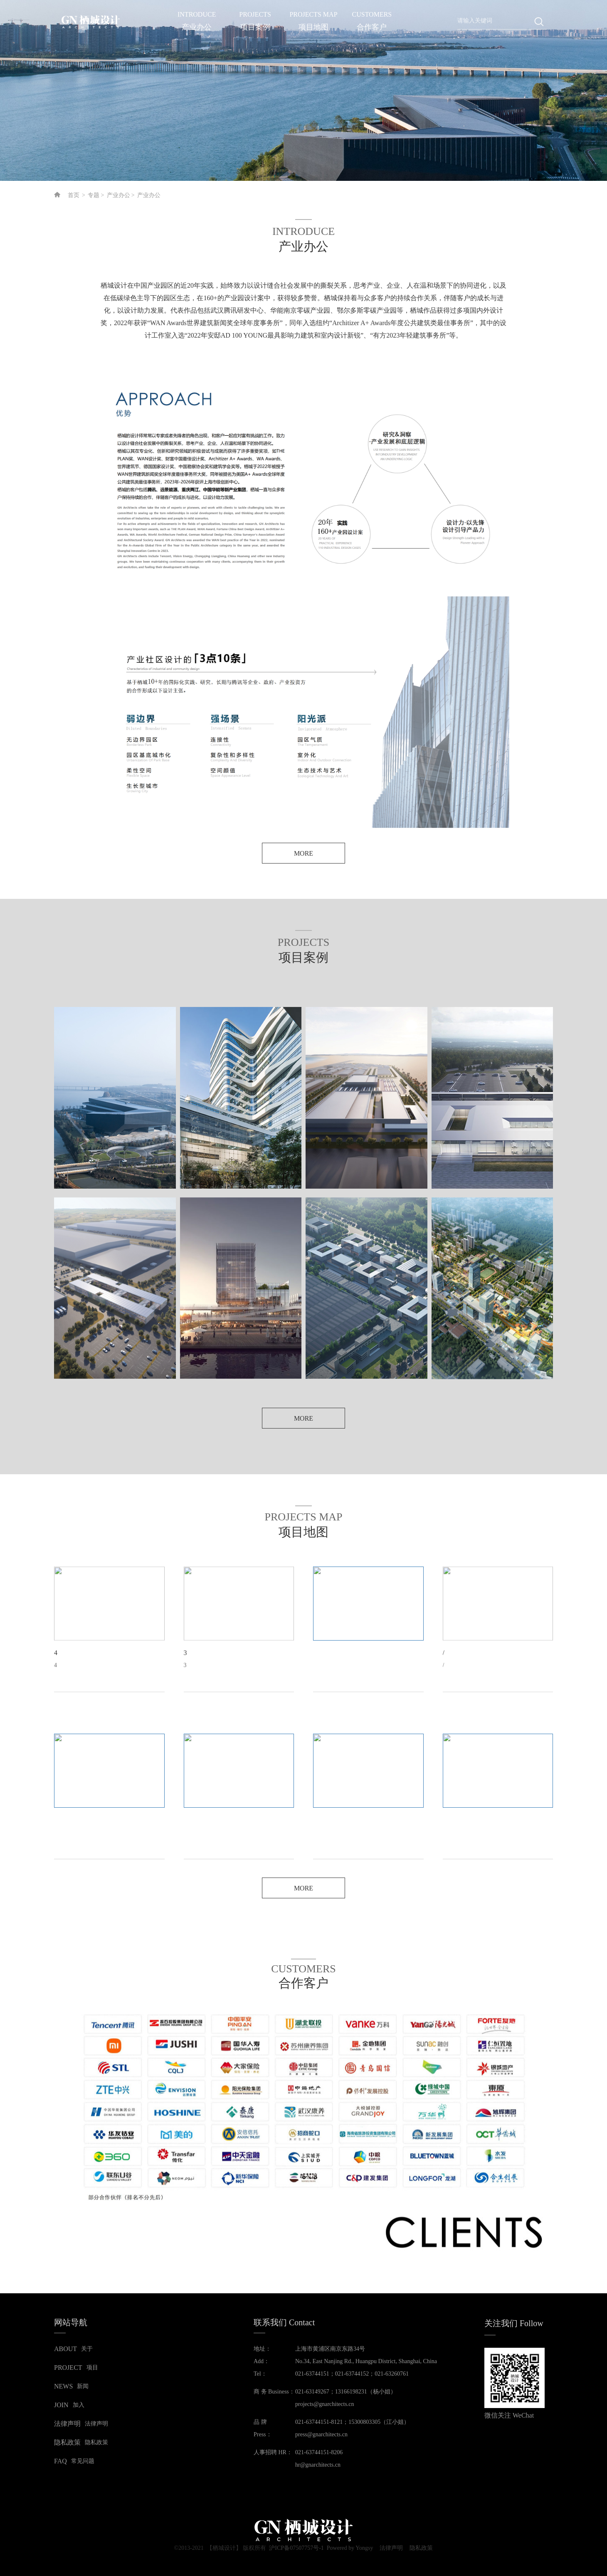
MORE (303, 853)
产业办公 (118, 195)
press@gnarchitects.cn (321, 2434)
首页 (73, 195)
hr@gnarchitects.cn (318, 2465)
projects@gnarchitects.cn (324, 2404)
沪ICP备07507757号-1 (296, 2548)
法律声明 (391, 2548)
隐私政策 (421, 2548)
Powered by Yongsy (350, 2548)
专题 (93, 195)
